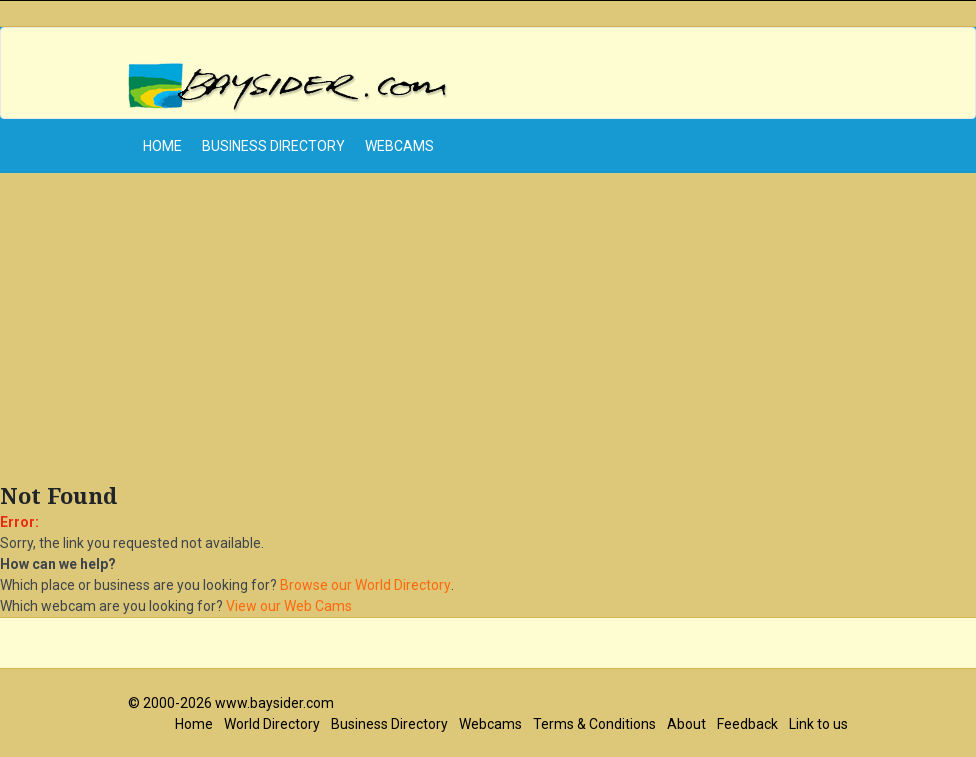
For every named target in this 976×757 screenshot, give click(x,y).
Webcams (399, 146)
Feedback (747, 724)
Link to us (818, 724)
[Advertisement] (488, 333)
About (686, 724)
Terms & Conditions (594, 724)
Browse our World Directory (365, 585)
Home (194, 724)
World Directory (272, 724)
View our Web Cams (289, 606)
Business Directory (273, 146)
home (162, 146)
